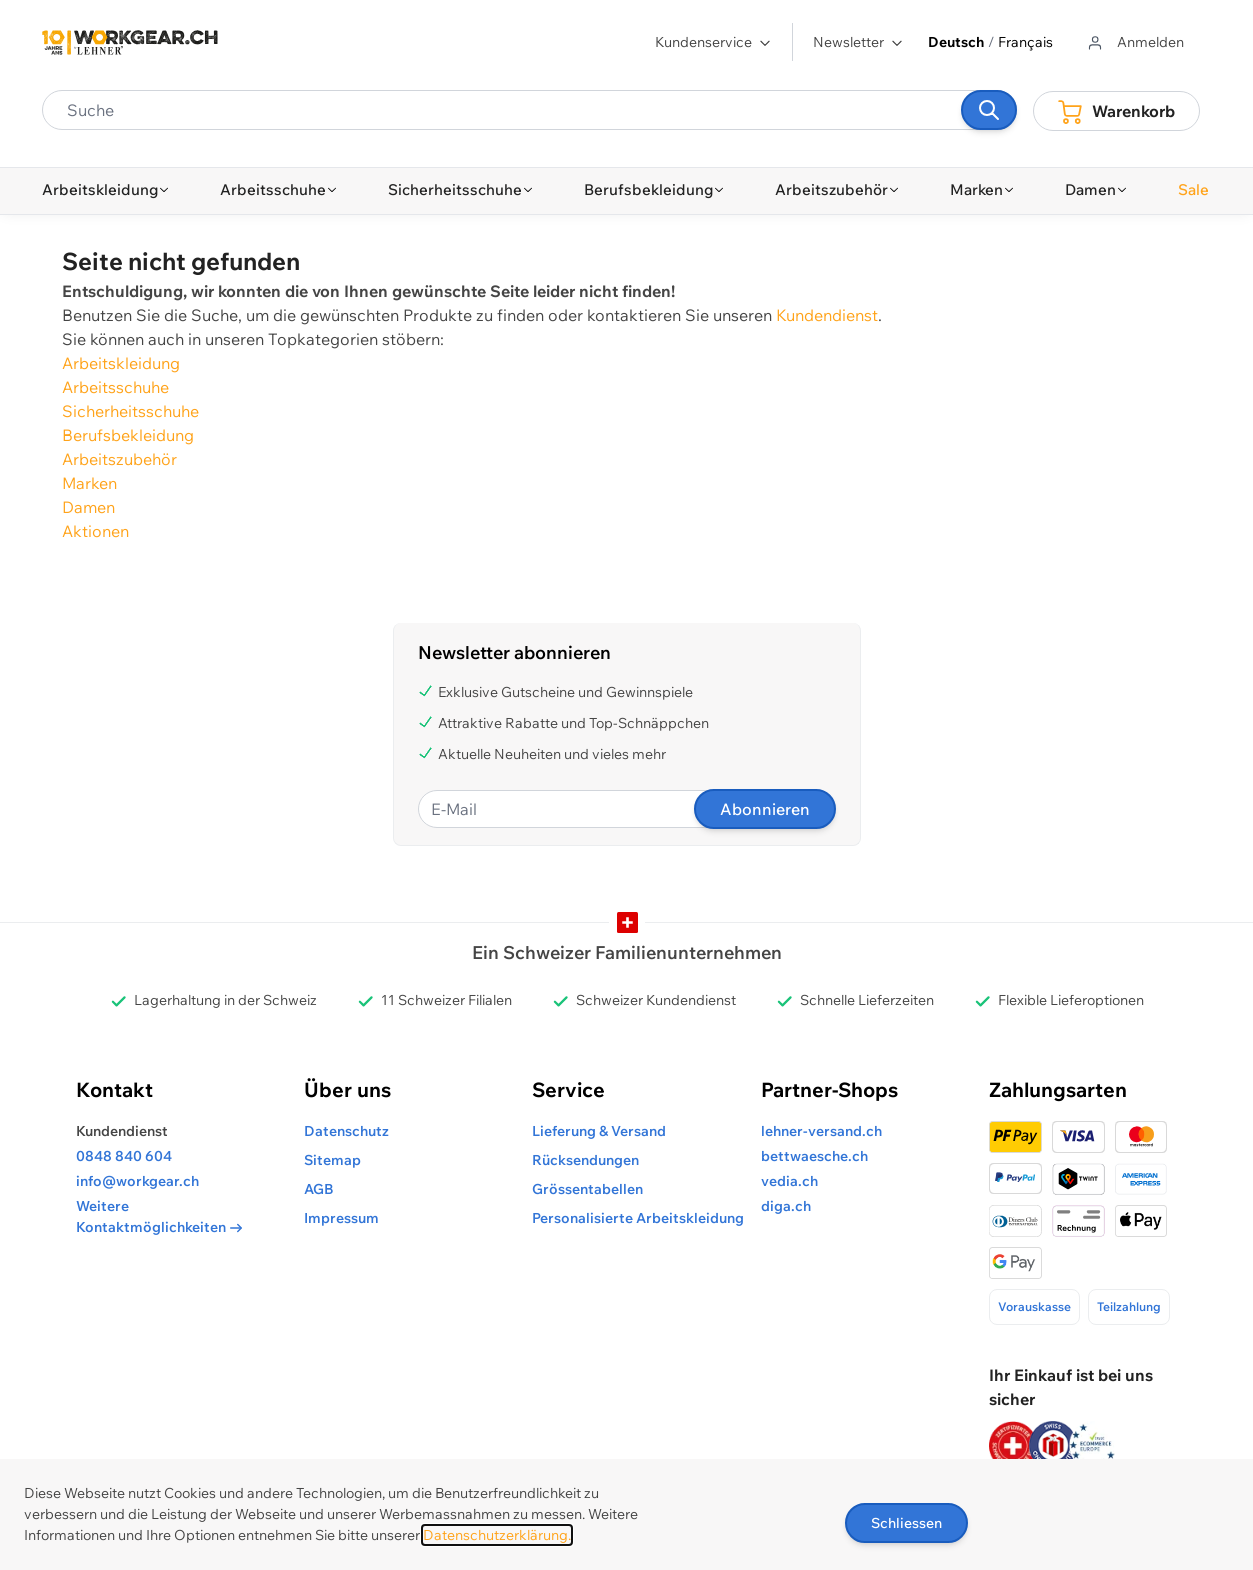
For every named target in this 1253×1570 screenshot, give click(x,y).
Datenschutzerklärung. (497, 1535)
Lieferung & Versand (599, 1131)
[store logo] (130, 42)
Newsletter (858, 42)
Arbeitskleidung (121, 363)
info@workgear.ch (137, 1181)
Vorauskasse (1034, 1306)
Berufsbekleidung (128, 435)
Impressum (341, 1218)
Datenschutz (346, 1131)
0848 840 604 (124, 1156)
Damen (88, 507)
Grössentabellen (587, 1189)
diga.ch (786, 1206)
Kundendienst (827, 315)
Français (1025, 42)
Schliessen (906, 1523)
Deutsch (956, 42)
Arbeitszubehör (119, 459)
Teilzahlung (1129, 1306)
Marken (89, 483)
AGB (319, 1189)
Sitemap (332, 1160)
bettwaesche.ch (814, 1156)
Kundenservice (713, 42)
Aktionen (95, 531)
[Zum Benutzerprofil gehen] (1134, 42)
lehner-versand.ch (821, 1131)
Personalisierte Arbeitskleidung (638, 1218)
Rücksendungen (585, 1160)
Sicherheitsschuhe (130, 411)
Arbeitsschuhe (115, 387)
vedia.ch (789, 1181)
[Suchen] (989, 110)
